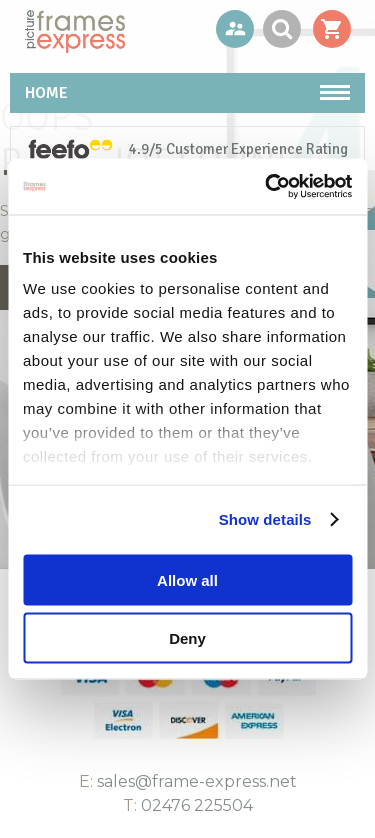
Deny (187, 638)
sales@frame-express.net (197, 781)
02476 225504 (197, 805)
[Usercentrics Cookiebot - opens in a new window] (267, 187)
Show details (265, 519)
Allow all (187, 579)
